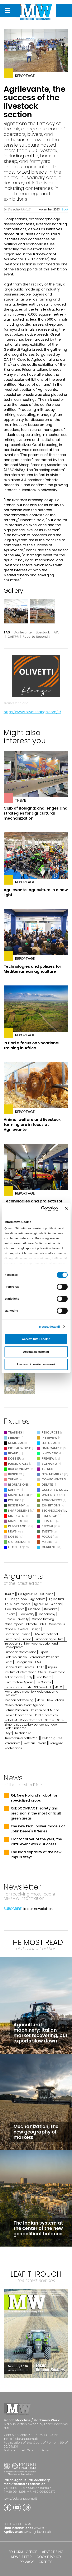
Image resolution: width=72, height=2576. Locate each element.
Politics (15, 1500)
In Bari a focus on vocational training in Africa (31, 1045)
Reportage (17, 1526)
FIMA (38, 1662)
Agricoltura (56, 1599)
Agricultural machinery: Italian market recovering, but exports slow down (40, 2032)
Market (48, 1542)
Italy (29, 1677)
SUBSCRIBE (13, 1908)
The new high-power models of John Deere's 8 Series (38, 1829)
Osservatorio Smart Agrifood (24, 1705)
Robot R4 (11, 1720)
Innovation (51, 1453)
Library (14, 1437)
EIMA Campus (52, 1448)
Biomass (48, 1521)
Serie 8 (61, 1720)
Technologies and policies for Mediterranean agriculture (32, 969)
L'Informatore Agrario (19, 1682)
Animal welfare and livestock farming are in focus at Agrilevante (32, 1124)
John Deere (43, 1677)
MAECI (59, 1687)
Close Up (15, 1547)
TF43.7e (9, 1594)
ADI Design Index (16, 1599)
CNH (43, 1624)
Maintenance (19, 1495)
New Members (52, 1474)
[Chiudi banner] (66, 1208)
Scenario (49, 1464)
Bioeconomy (18, 1469)
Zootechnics (13, 1748)
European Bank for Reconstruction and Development (31, 1645)
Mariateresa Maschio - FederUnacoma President (31, 1693)
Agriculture (40, 1604)
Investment (57, 1672)
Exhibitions (51, 1505)
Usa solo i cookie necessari (36, 1364)
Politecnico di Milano (45, 1710)
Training (15, 1432)
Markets (15, 1521)
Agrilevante (23, 632)
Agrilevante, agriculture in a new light (36, 892)
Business (15, 1474)
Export (44, 1652)
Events (47, 1531)
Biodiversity (26, 1614)
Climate (31, 1624)
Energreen (12, 1639)
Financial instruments (19, 1667)
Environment (18, 1510)
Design (35, 1629)
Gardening (17, 1542)
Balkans (10, 1614)
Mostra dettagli (49, 1326)
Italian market (14, 1677)
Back (65, 209)
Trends (47, 1469)
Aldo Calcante (14, 1609)
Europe (26, 1639)
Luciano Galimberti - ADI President (28, 1687)
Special (48, 1526)
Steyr (8, 1733)
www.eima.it (43, 2528)
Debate (47, 1484)
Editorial (49, 1443)
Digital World (19, 1448)
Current (49, 1547)
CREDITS (45, 2562)
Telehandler (23, 1733)
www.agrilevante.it (37, 2532)
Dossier (14, 1458)
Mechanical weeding (19, 1700)
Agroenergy (52, 1500)
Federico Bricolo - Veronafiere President (32, 1657)
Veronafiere (13, 1743)
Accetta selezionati (36, 1351)
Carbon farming (43, 1619)
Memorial (16, 1443)
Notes (13, 1536)
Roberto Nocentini (36, 636)
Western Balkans (35, 1743)
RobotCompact (31, 1720)
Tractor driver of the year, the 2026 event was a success (36, 1842)
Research (49, 1516)
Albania (56, 1604)
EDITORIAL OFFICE (23, 2552)
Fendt (8, 1662)
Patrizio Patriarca (16, 1710)
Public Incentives (46, 1715)
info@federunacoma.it (21, 2439)
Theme (13, 1479)
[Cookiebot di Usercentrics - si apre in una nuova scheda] (43, 1208)
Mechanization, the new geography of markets (35, 2131)
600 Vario (46, 1594)
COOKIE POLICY (48, 2557)
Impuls (52, 1667)
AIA (56, 632)
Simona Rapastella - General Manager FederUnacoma (31, 1726)
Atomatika (50, 1609)
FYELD (40, 1667)
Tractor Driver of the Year (21, 1738)
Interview (49, 1437)
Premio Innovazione (18, 1715)
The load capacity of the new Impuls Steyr (36, 1854)
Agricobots (38, 1599)
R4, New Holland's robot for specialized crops (34, 1798)
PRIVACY (27, 2562)
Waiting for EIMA (56, 1495)
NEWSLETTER (21, 2557)
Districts (16, 1516)
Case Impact (14, 1624)
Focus (47, 1536)
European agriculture (49, 1639)
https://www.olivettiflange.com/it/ (32, 711)
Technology (52, 1510)
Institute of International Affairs (25, 1672)
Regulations (18, 1484)
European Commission (20, 1652)
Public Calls (18, 1464)
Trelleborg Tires (52, 1738)
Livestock (43, 632)
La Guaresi (44, 1682)
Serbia (49, 1720)
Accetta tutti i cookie (36, 1339)
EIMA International (46, 1634)
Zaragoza (56, 1743)
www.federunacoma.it (20, 2498)
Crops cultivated (16, 1629)
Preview (48, 1458)
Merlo (40, 1700)
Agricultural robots (17, 1604)
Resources (51, 1432)
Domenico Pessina (18, 1634)
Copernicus (57, 1624)
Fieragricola (24, 1662)
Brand (13, 1453)
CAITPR (13, 636)
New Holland (55, 1700)
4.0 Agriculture (27, 1594)
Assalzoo (34, 1609)
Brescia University (17, 1619)
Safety (13, 1490)
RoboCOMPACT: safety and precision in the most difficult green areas (36, 1813)
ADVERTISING (53, 2552)
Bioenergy (16, 1505)
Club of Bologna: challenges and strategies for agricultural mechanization (36, 813)
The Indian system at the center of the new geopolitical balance (38, 2228)
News (12, 1531)
